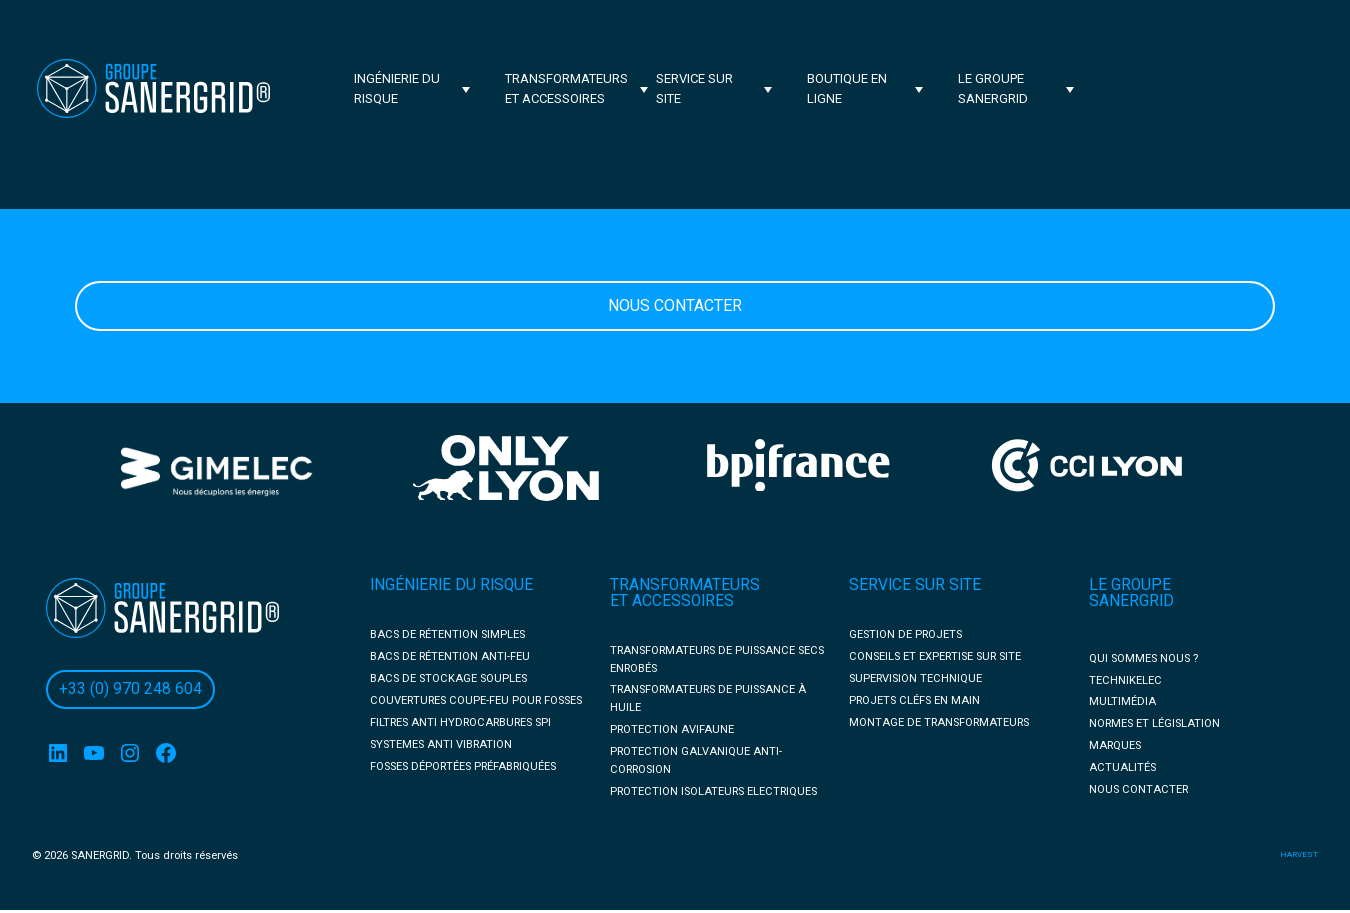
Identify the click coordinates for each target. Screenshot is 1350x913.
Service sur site (694, 89)
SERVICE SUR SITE (915, 585)
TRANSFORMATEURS (685, 585)
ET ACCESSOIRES (672, 601)
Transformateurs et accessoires (566, 89)
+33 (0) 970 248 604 (130, 689)
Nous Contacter (675, 305)
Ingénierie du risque (397, 89)
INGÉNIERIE (412, 585)
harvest (1299, 854)
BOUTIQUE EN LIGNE (847, 89)
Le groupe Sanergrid (993, 89)
